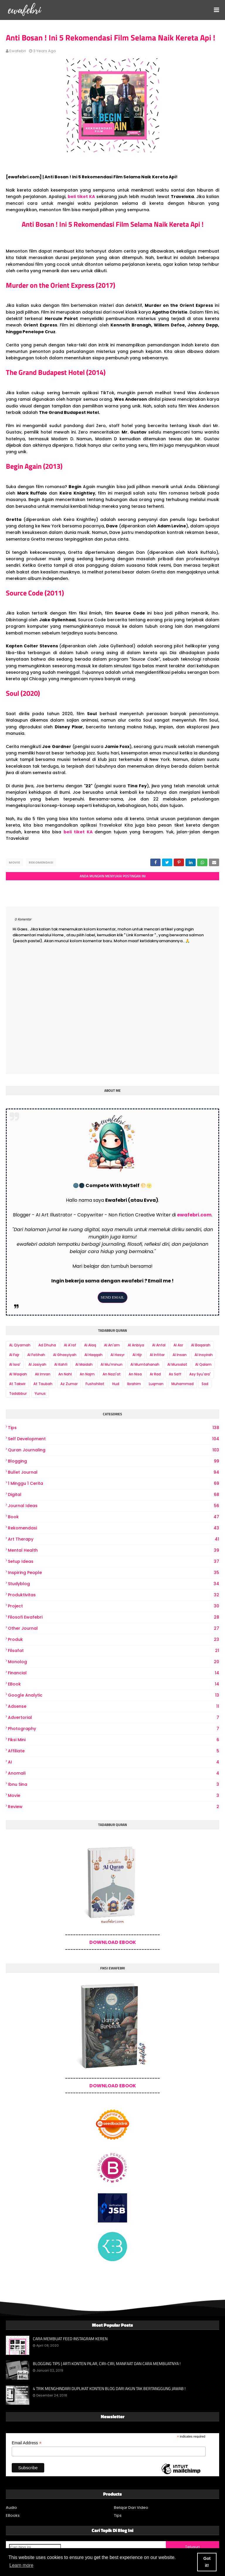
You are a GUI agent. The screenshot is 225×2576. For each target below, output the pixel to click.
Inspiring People (113, 1573)
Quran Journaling (113, 1450)
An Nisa (135, 1374)
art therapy (113, 1539)
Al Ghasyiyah (64, 1354)
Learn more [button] (21, 2565)
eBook (113, 1684)
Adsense (113, 1706)
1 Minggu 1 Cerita (113, 1483)
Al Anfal (159, 1345)
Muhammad (182, 1383)
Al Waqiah (18, 1374)
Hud (115, 1383)
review (113, 1807)
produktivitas (113, 1595)
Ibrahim (134, 1383)
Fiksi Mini (113, 1740)
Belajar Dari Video (131, 2507)
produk (113, 1639)
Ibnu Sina (113, 1784)
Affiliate (113, 1751)
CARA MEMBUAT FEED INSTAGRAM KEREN (70, 2339)
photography (113, 1729)
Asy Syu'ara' (200, 1374)
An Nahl (65, 1374)
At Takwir (17, 1383)
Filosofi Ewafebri (113, 1617)
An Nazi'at (112, 1374)
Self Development (113, 1439)
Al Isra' (15, 1364)
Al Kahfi (60, 1364)
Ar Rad (155, 1374)
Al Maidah (84, 1364)
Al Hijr (137, 1354)
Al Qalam (203, 1364)
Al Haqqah (93, 1354)
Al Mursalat (177, 1364)
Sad (205, 1383)
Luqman (156, 1383)
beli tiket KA (81, 196)
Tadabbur (18, 1393)
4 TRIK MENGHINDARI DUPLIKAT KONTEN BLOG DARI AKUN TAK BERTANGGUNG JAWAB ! (109, 2388)
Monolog (113, 1662)
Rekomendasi (41, 862)
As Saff (175, 1374)
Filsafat (113, 1651)
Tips (113, 1428)
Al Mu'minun (111, 1364)
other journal (113, 1628)
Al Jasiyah (37, 1364)
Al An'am (112, 1345)
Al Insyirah (204, 1354)
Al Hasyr (117, 1354)
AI (113, 1762)
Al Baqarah (200, 1345)
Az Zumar (69, 1383)
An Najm (87, 1374)
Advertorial (113, 1717)
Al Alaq (90, 1345)
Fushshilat (95, 1383)
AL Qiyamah (19, 1345)
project (113, 1606)
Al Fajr (14, 1354)
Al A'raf (70, 1345)
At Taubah (42, 1383)
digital (113, 1495)
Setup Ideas (113, 1561)
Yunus (40, 1393)
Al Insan (180, 1354)
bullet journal (113, 1472)
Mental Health (113, 1550)
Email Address (27, 2443)
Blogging (113, 1461)
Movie (14, 862)
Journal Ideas (113, 1506)
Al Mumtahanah (144, 1364)
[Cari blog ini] (35, 2547)
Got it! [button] (207, 2562)
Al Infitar (157, 1354)
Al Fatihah (36, 1354)
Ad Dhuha (47, 1345)
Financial (113, 1673)
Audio (11, 2507)
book (113, 1517)
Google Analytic (113, 1695)
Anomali (113, 1773)
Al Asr (178, 1345)
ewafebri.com (194, 1214)
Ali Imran (42, 1374)
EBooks (13, 2515)
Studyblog (113, 1584)
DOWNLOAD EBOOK (112, 1942)
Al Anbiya (136, 1345)
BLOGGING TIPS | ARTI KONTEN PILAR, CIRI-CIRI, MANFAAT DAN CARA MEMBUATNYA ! (106, 2364)
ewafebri (17, 51)
